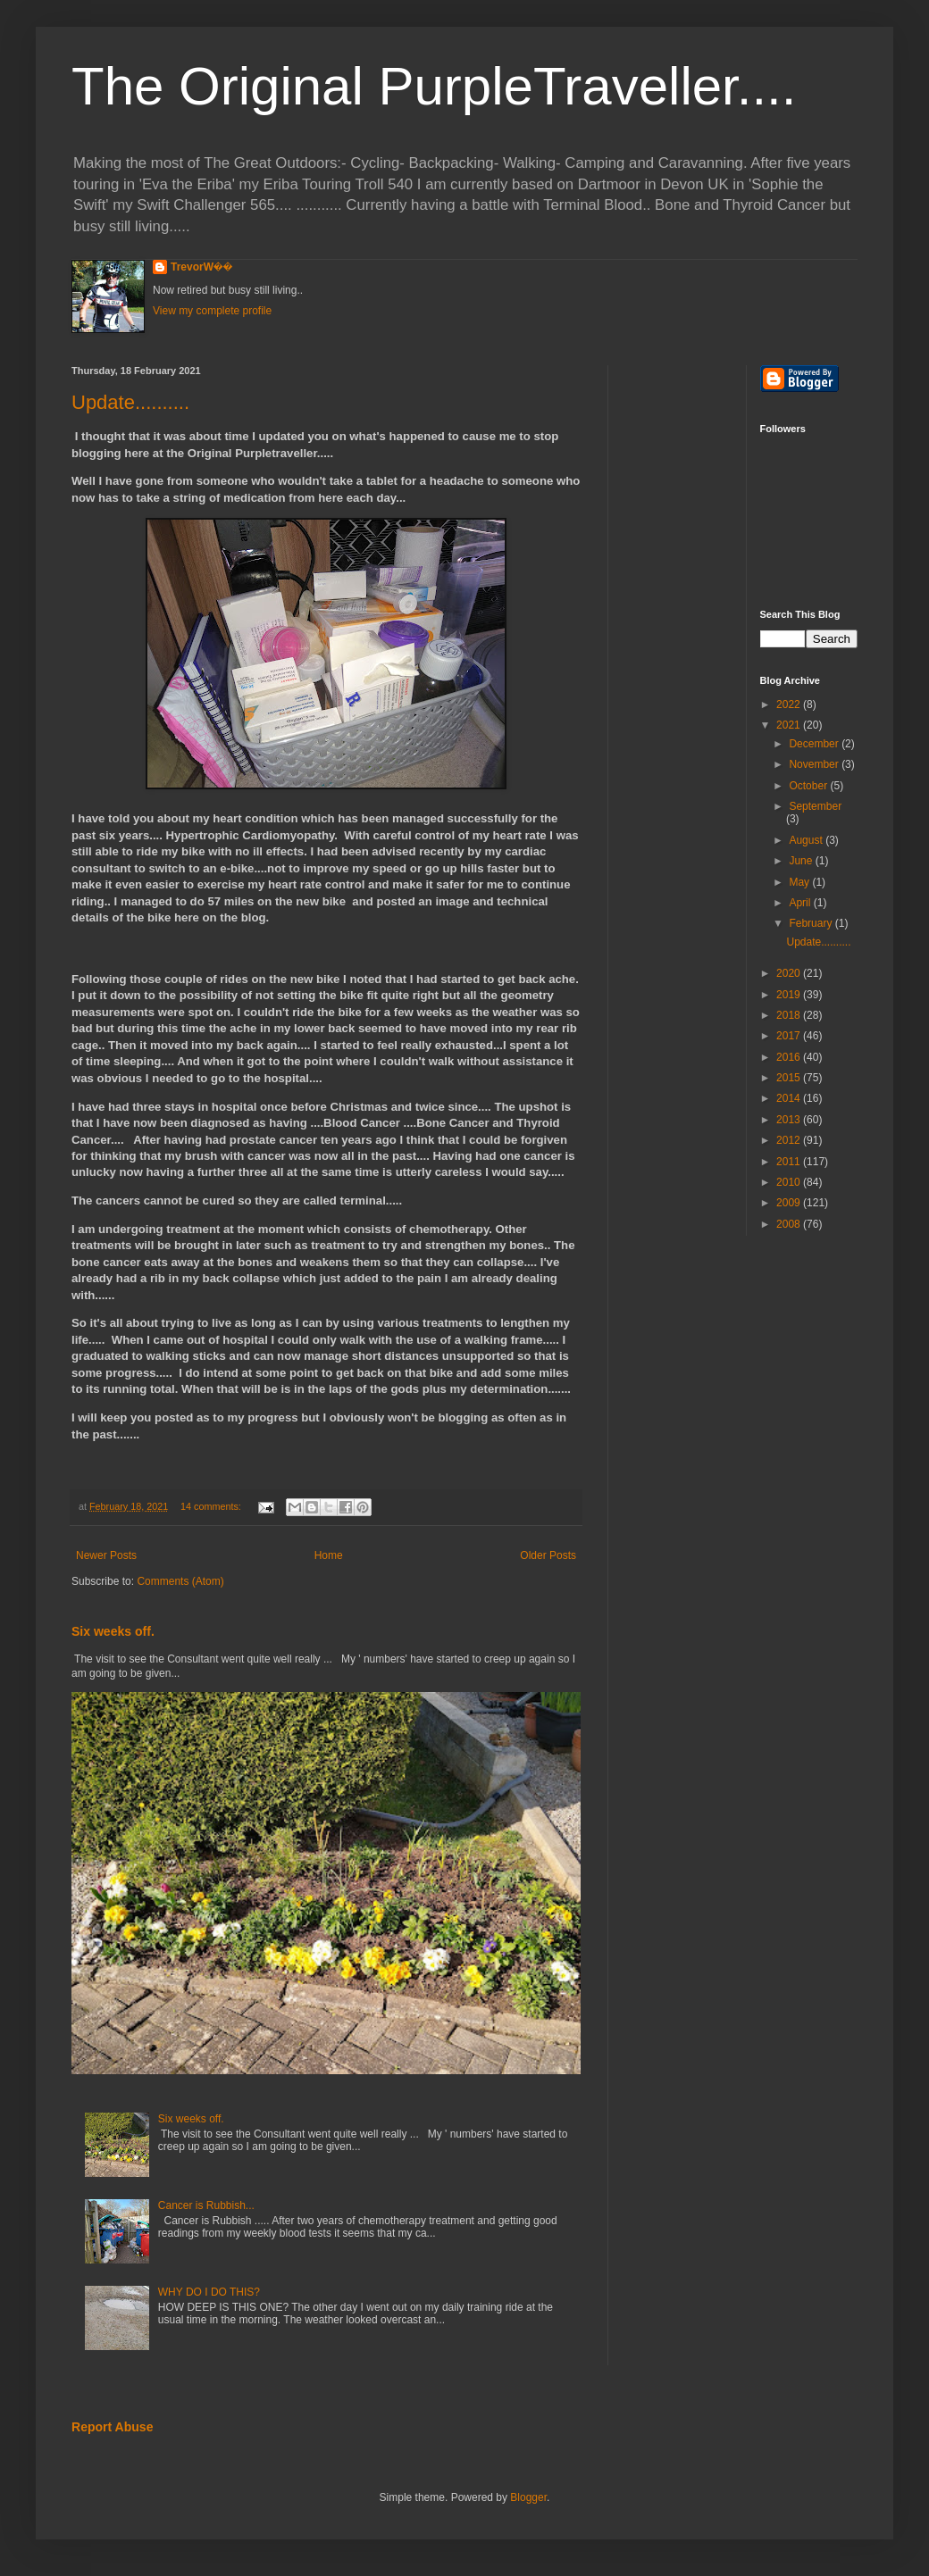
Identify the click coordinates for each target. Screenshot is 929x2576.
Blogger (528, 2497)
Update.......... (130, 402)
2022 (789, 704)
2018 (789, 1015)
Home (328, 1555)
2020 (789, 973)
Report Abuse (112, 2427)
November (815, 764)
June (802, 860)
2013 (789, 1119)
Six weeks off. (113, 1631)
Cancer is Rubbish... (206, 2205)
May (800, 882)
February (811, 923)
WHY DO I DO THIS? (209, 2292)
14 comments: (212, 1506)
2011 (789, 1161)
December (815, 744)
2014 (789, 1098)
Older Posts (548, 1555)
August (807, 840)
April (801, 902)
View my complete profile (212, 310)
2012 (789, 1140)
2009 (789, 1202)
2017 (789, 1036)
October (809, 785)
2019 (789, 994)
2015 (789, 1077)
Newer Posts (106, 1555)
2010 (789, 1182)
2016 (789, 1057)
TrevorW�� (202, 267)
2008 (789, 1224)
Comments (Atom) (180, 1581)
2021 (789, 725)
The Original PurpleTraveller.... (433, 86)
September (815, 806)
